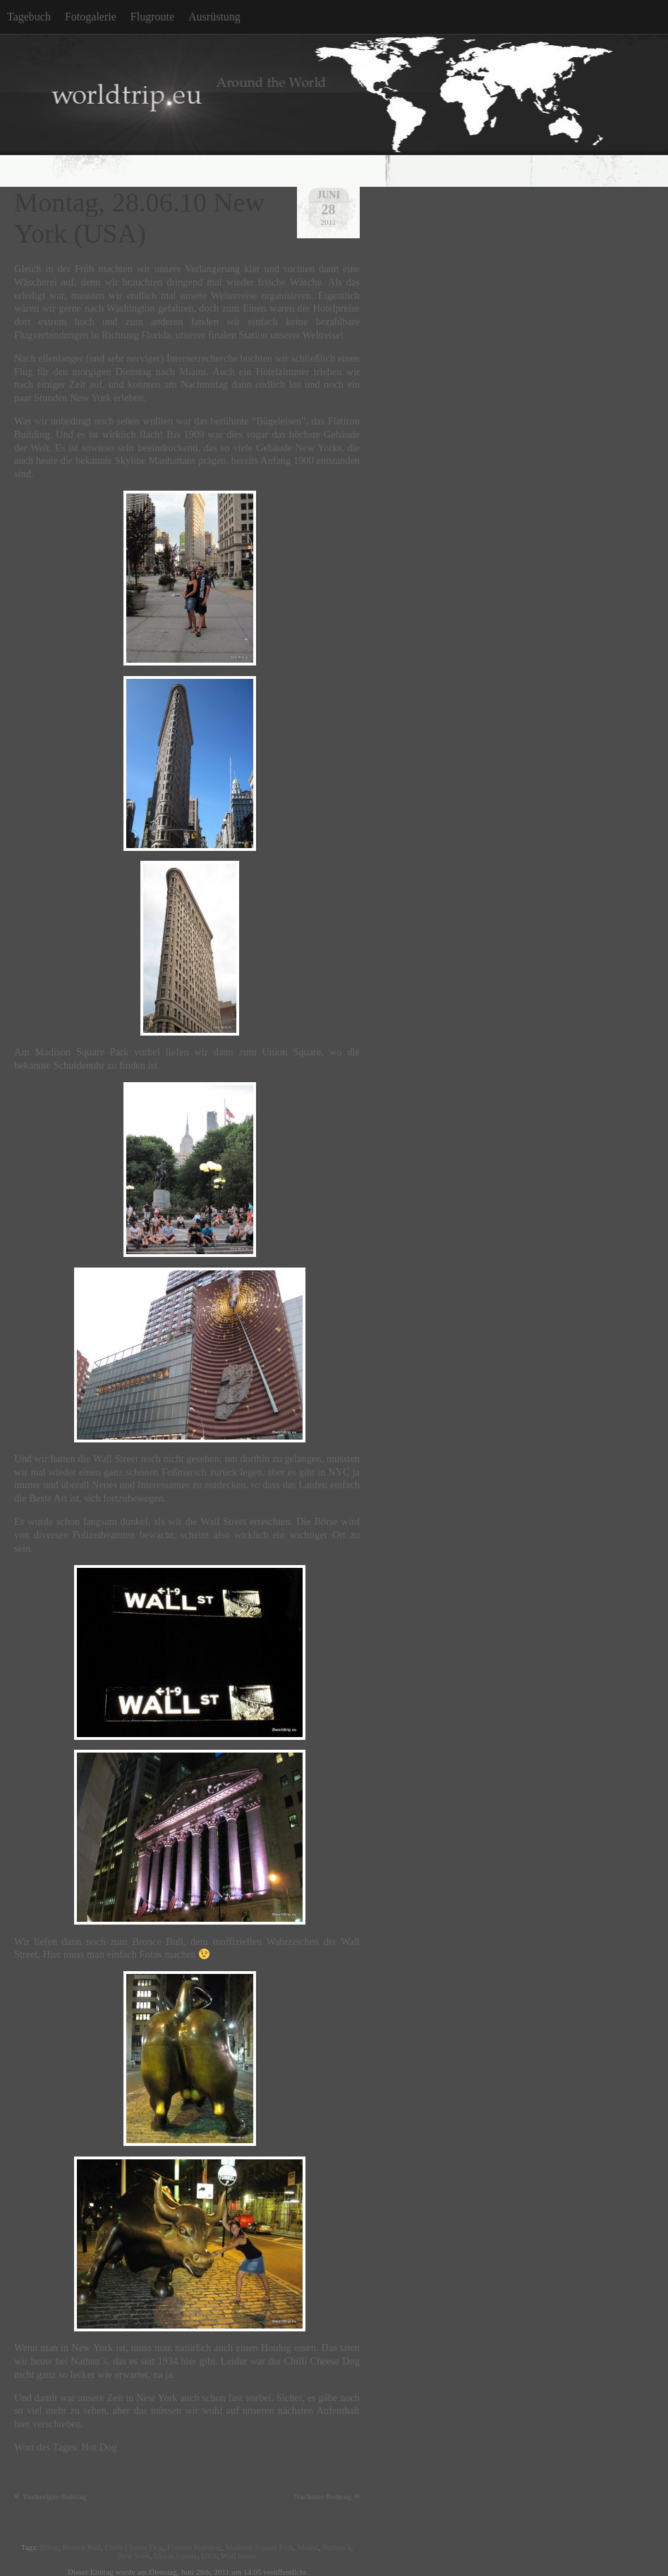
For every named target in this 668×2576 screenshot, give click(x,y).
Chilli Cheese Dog (133, 2547)
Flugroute (152, 17)
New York (134, 2555)
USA (209, 2555)
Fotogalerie (90, 17)
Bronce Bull (81, 2547)
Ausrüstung (214, 17)
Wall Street (238, 2555)
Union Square (176, 2555)
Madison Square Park (259, 2547)
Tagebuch (29, 17)
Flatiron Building (194, 2547)
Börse (49, 2547)
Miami (308, 2547)
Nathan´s (336, 2547)
